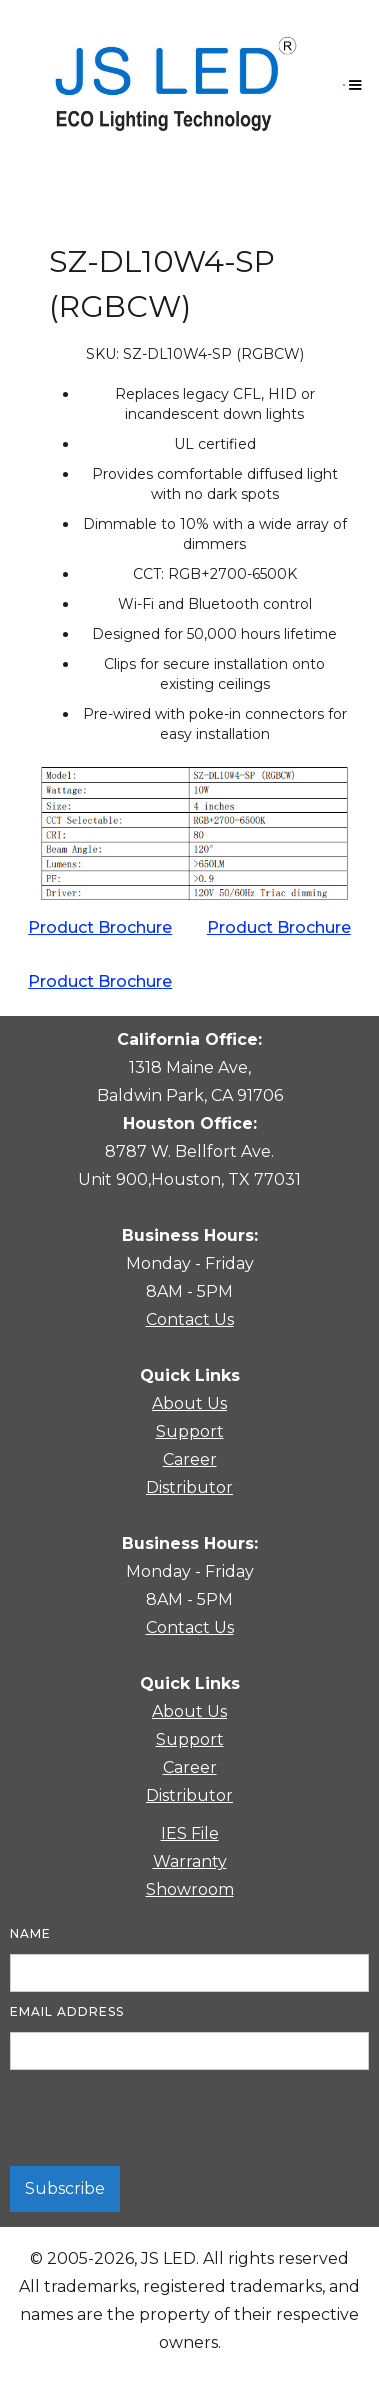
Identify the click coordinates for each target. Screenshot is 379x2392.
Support (190, 1431)
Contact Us (190, 1319)
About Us (189, 1403)
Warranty (190, 1861)
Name (30, 1933)
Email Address (67, 2011)
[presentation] (162, 2119)
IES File (190, 1833)
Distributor (189, 1487)
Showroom (190, 1889)
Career (190, 1459)
